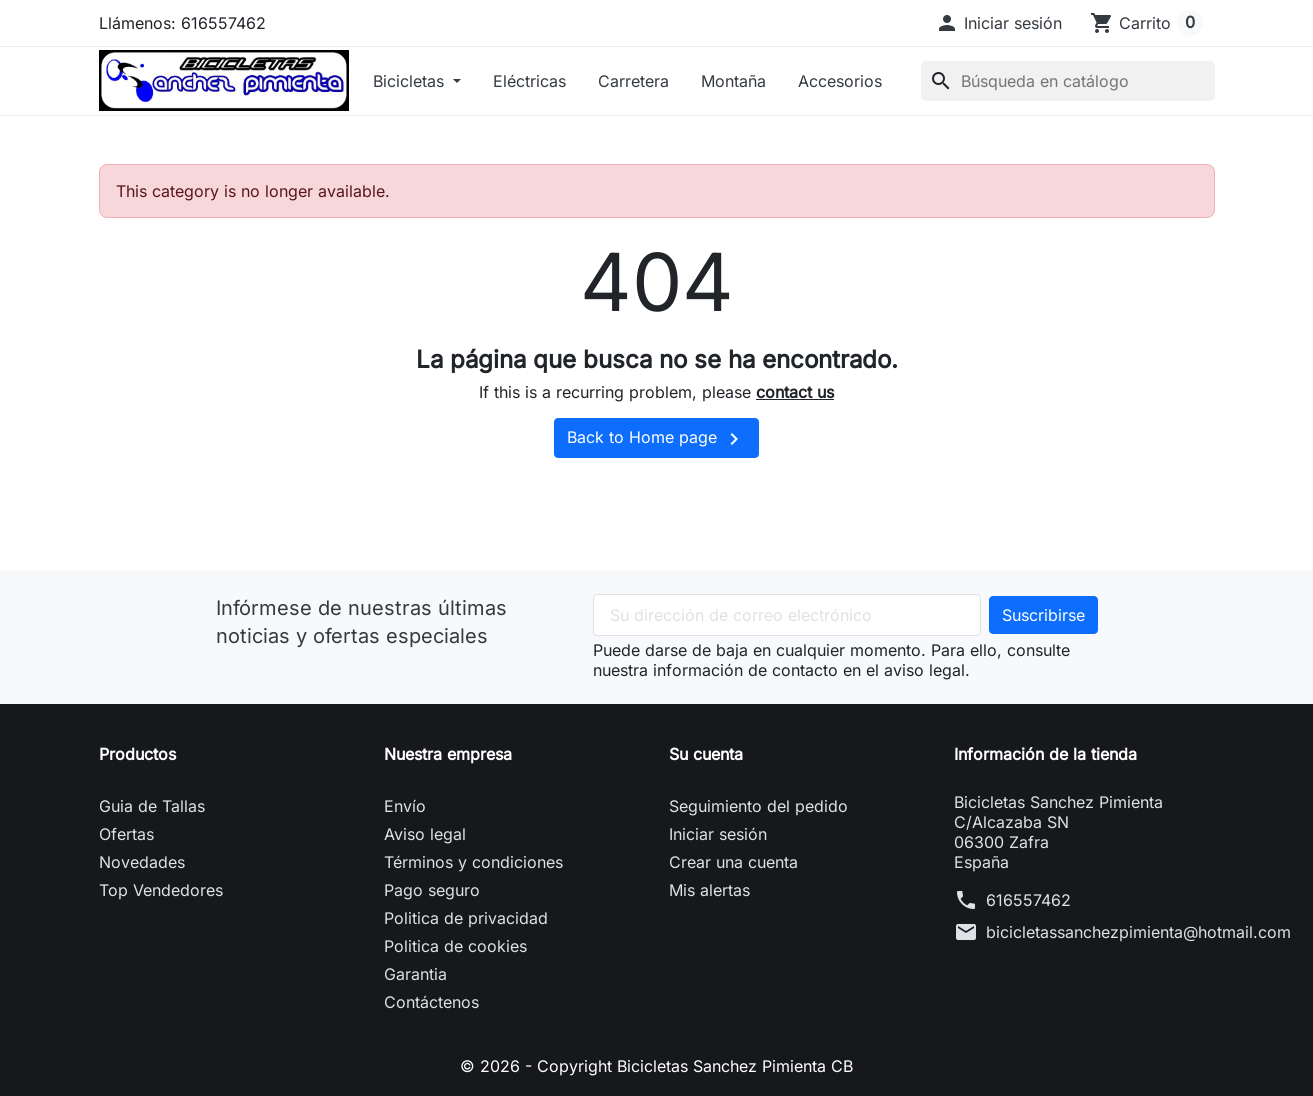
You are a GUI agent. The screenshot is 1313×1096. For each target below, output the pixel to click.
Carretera (633, 81)
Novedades (142, 862)
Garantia (415, 974)
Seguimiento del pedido (758, 806)
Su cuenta (706, 754)
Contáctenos (431, 1002)
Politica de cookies (455, 946)
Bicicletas (411, 81)
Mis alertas (709, 890)
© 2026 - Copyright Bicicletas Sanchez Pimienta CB (656, 1066)
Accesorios (840, 81)
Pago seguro (432, 890)
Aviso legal (425, 834)
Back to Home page (656, 439)
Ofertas (126, 834)
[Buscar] (1068, 81)
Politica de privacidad (466, 918)
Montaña (733, 81)
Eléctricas (529, 81)
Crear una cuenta (733, 862)
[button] (998, 23)
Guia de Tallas (152, 806)
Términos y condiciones (473, 862)
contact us (795, 392)
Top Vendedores (161, 890)
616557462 (1028, 900)
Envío (405, 806)
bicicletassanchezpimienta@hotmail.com (1138, 932)
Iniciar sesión (718, 834)
